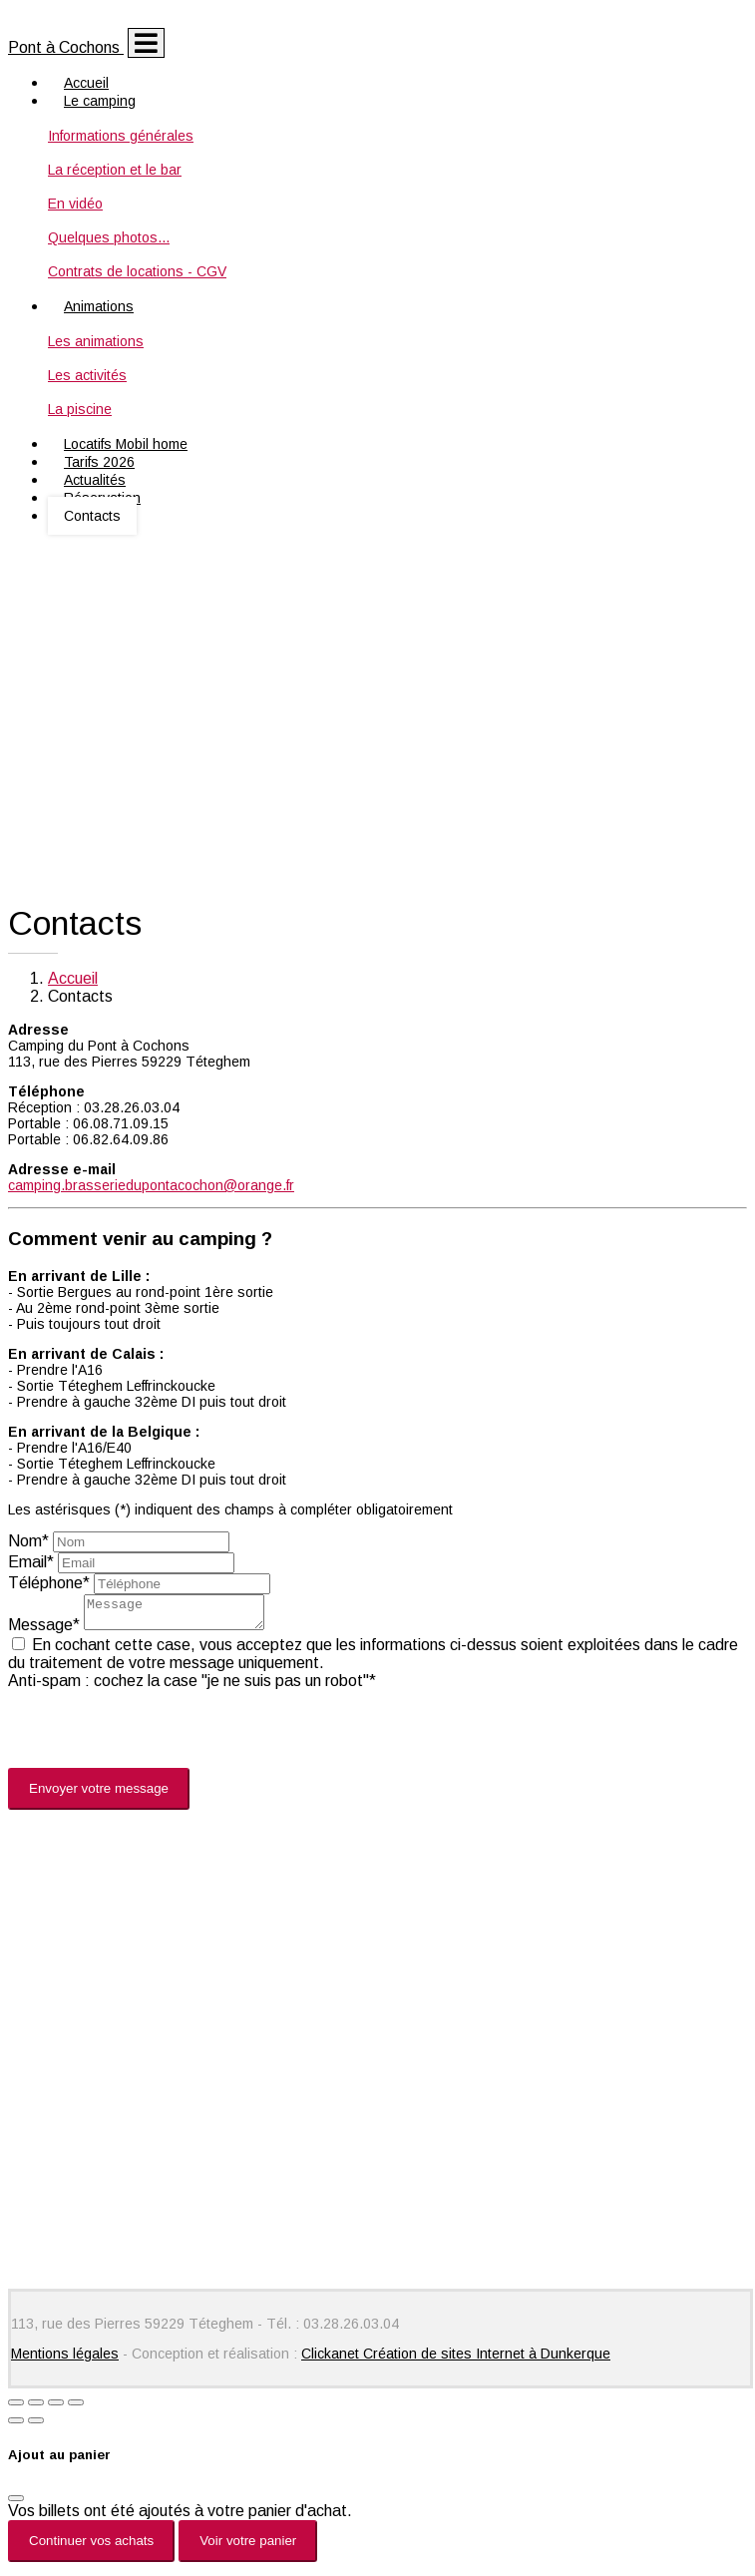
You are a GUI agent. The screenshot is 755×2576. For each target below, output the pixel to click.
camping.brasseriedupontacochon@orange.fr (151, 1185)
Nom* (28, 1540)
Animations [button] (99, 306)
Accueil (73, 978)
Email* (31, 1561)
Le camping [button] (100, 101)
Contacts (92, 516)
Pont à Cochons (66, 47)
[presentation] (159, 1735)
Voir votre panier (247, 2546)
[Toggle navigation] (146, 43)
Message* (44, 1630)
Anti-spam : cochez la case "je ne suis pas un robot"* (192, 1686)
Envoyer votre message (99, 1794)
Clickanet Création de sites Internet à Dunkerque (455, 2359)
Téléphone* (49, 1582)
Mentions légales (65, 2359)
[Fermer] (16, 2504)
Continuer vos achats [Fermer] (91, 2546)
